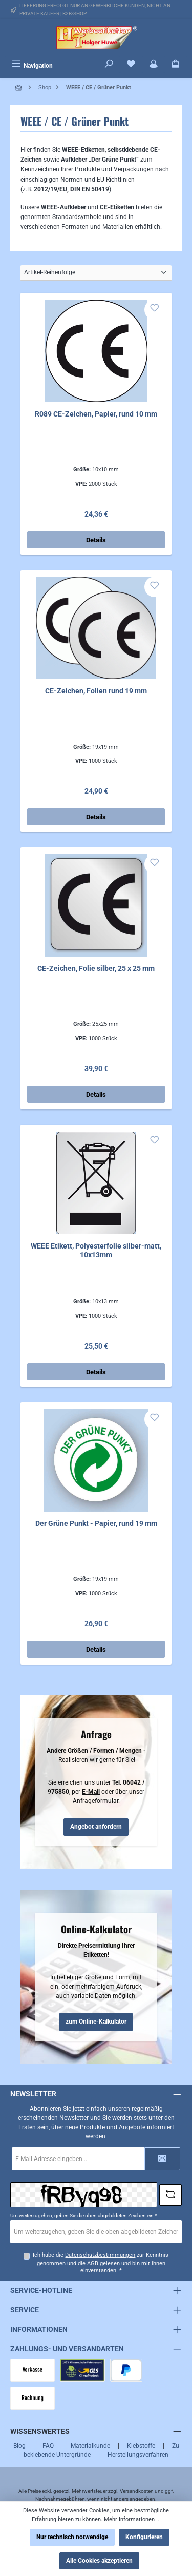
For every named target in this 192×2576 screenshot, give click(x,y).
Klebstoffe (141, 2445)
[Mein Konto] (153, 64)
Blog (19, 2445)
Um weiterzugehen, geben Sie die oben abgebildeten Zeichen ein (83, 2215)
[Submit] (162, 2158)
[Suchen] (109, 64)
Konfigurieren (144, 2537)
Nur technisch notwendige (72, 2537)
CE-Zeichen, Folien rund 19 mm (96, 691)
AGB (92, 2263)
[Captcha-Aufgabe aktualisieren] (170, 2195)
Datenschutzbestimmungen (100, 2255)
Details (96, 540)
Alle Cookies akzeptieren (99, 2560)
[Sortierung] (96, 273)
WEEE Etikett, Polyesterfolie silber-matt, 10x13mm (96, 1251)
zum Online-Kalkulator (96, 2021)
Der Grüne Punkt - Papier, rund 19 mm (96, 1523)
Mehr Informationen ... (132, 2519)
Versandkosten (137, 2491)
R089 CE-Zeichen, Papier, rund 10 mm (96, 414)
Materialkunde (90, 2445)
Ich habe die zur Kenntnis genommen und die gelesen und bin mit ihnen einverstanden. (100, 2263)
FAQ (48, 2445)
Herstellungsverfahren (138, 2455)
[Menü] (32, 64)
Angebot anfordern (96, 1826)
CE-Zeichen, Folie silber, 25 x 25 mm (96, 968)
